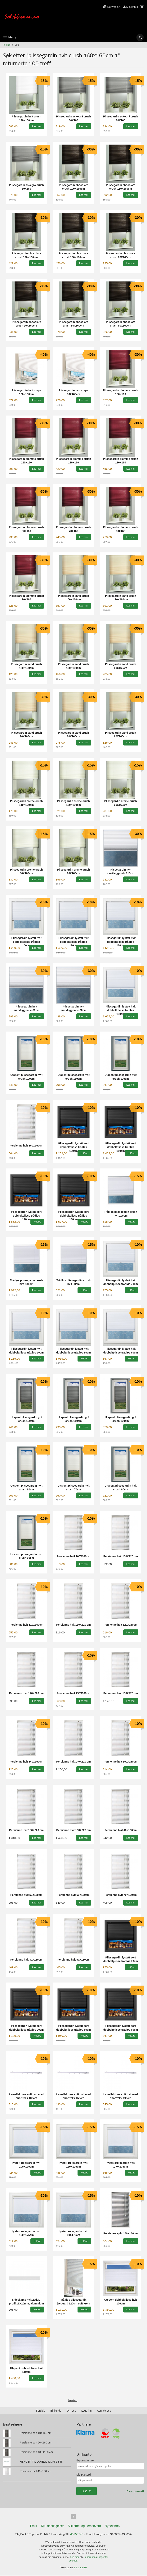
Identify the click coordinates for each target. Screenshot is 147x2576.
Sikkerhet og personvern (84, 2526)
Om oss (71, 2410)
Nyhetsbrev (112, 2526)
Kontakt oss (104, 2410)
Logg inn (86, 2410)
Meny (9, 37)
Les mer (75, 2558)
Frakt (33, 2526)
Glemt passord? (135, 2491)
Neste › (73, 2400)
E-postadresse (85, 2460)
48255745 (77, 2535)
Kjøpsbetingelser (52, 2526)
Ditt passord (83, 2474)
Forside (7, 45)
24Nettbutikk (80, 2568)
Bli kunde (55, 2410)
